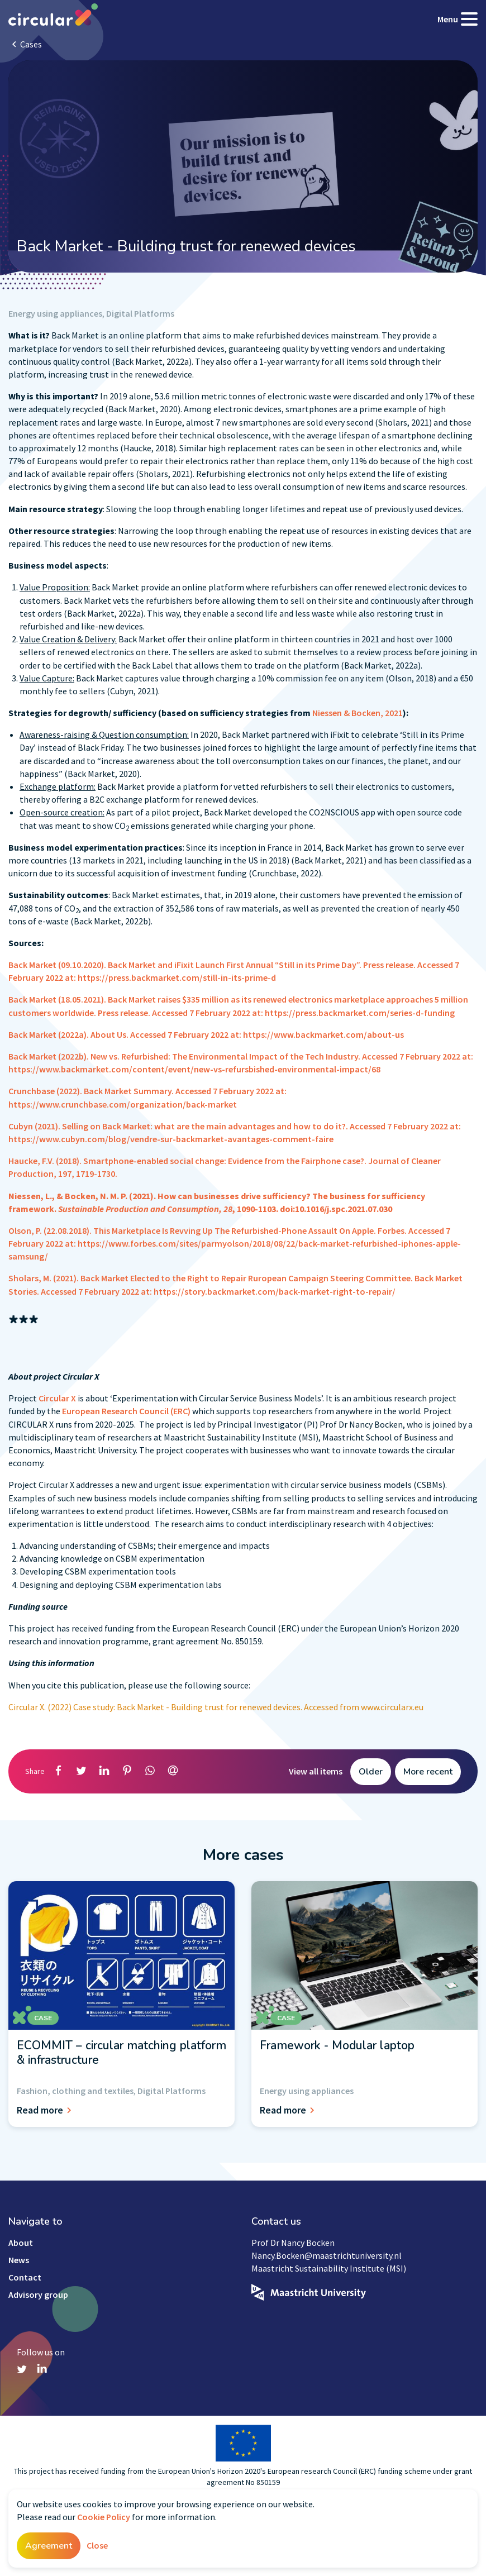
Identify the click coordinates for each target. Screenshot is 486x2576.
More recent (427, 1772)
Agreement (48, 2546)
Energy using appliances (55, 313)
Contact (24, 2277)
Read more (46, 2109)
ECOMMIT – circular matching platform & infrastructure (121, 2053)
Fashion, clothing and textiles (75, 2090)
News (18, 2259)
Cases (31, 44)
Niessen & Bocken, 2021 (357, 712)
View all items (315, 1771)
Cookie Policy (103, 2516)
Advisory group (38, 2294)
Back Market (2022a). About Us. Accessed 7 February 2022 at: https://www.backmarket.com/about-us (206, 1034)
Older (371, 1772)
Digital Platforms (140, 313)
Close (97, 2545)
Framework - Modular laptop (337, 2045)
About (20, 2242)
